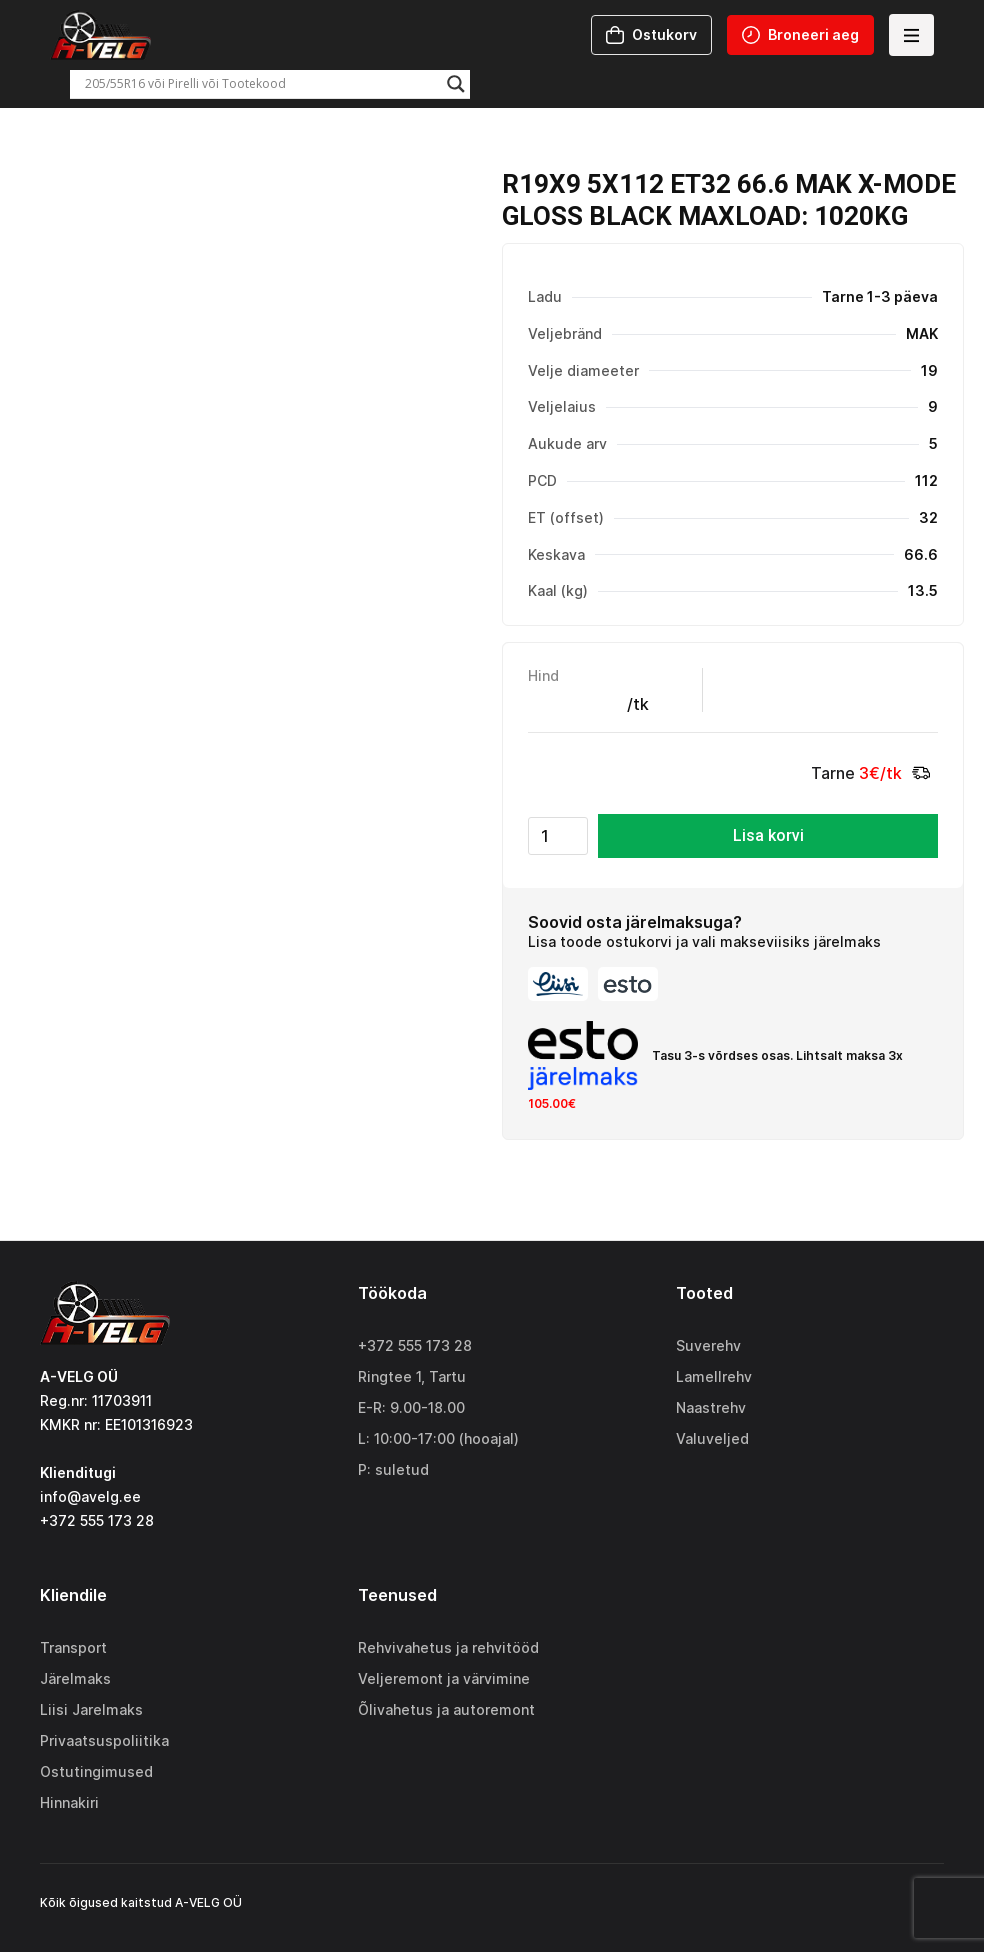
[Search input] (261, 84)
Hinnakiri (69, 1802)
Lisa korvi (768, 835)
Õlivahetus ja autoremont (446, 1709)
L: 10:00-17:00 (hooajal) (438, 1438)
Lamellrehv (714, 1376)
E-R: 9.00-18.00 (411, 1407)
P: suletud (393, 1469)
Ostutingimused (96, 1771)
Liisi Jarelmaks (91, 1709)
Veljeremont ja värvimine (444, 1678)
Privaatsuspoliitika (104, 1740)
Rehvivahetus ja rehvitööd (448, 1647)
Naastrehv (711, 1407)
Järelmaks (75, 1678)
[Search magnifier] (456, 84)
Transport (73, 1647)
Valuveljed (712, 1438)
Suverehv (708, 1345)
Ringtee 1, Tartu (412, 1376)
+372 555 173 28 (415, 1345)
